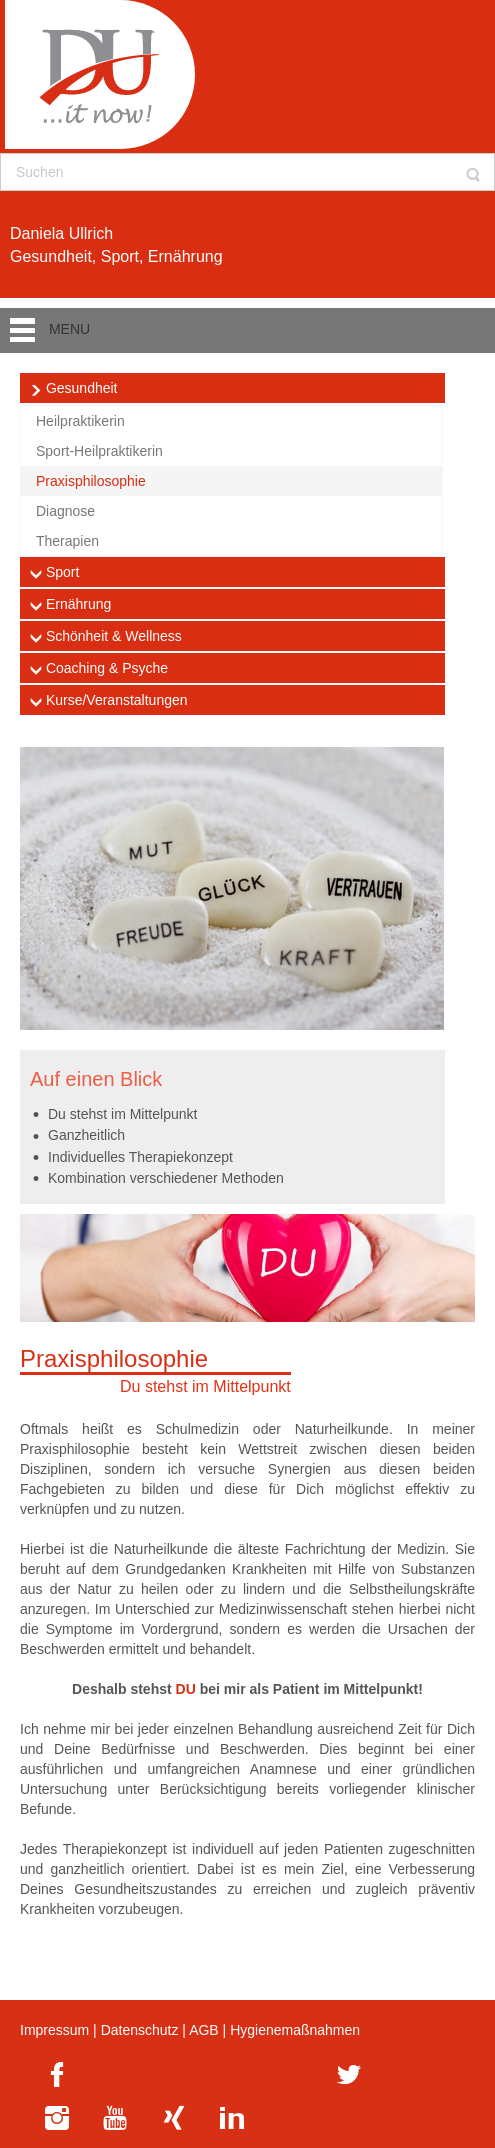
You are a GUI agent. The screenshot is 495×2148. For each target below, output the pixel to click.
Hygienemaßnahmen (295, 2030)
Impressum (54, 2030)
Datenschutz (140, 2030)
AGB (204, 2030)
